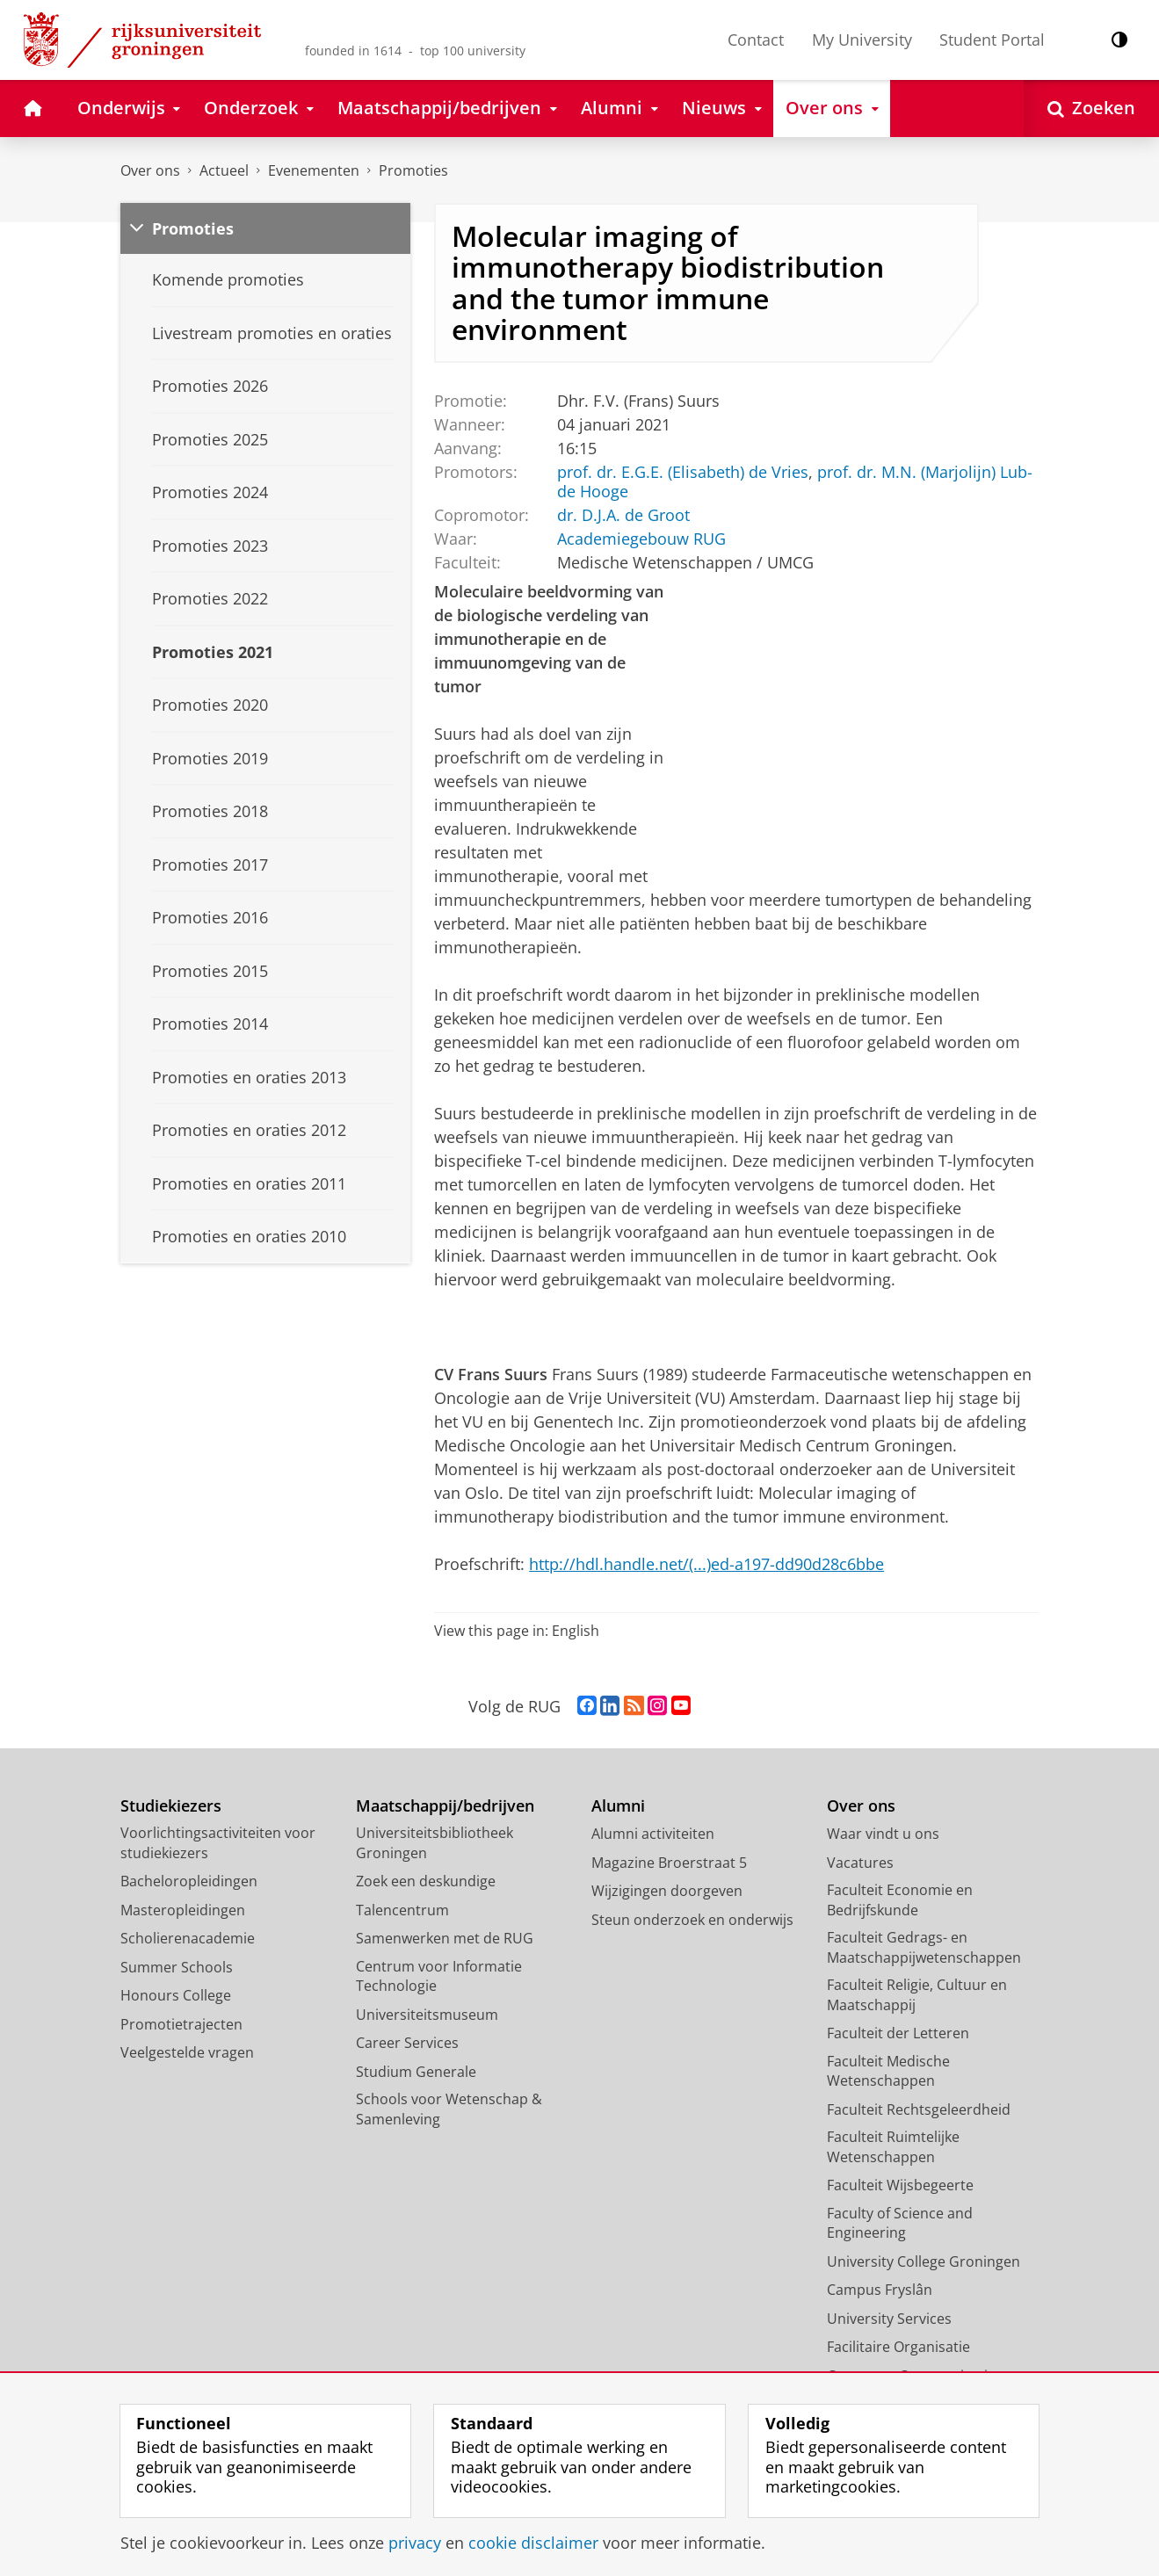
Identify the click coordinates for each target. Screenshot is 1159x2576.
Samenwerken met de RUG (444, 1938)
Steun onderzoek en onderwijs (692, 1919)
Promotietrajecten (181, 2024)
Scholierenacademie (187, 1938)
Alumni (618, 1806)
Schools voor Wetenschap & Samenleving (449, 2109)
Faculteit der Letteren (898, 2033)
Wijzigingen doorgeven (666, 1890)
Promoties (413, 170)
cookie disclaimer (533, 2542)
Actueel (224, 170)
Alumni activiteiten (652, 1833)
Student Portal (992, 39)
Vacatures (860, 1862)
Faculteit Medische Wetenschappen (888, 2071)
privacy (414, 2542)
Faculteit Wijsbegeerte (900, 2185)
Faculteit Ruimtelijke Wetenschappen (893, 2147)
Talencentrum (402, 1910)
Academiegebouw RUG (641, 538)
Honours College (175, 1995)
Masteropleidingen (182, 1910)
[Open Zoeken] (1091, 108)
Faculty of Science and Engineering (900, 2223)
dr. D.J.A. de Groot (623, 514)
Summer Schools (176, 1967)
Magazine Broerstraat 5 (669, 1862)
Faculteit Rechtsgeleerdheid (919, 2109)
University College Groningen (923, 2261)
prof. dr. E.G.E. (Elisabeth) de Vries (682, 470)
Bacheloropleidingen (188, 1881)
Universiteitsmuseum (427, 2014)
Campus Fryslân (879, 2289)
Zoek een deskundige (426, 1881)
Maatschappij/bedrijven (445, 1806)
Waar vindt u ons (883, 1833)
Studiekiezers (170, 1806)
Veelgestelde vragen (187, 2052)
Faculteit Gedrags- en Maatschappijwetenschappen (924, 1947)
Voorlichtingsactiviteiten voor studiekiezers (217, 1843)
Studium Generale (416, 2071)
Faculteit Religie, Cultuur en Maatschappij (917, 1995)
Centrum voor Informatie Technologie (439, 1976)
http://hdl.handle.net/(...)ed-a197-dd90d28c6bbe (706, 1563)
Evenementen (313, 170)
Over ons (150, 170)
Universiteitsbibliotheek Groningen (434, 1843)
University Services (889, 2318)
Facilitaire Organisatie (898, 2346)
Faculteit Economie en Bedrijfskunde (900, 1900)
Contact (756, 39)
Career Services (407, 2042)
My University (862, 39)
